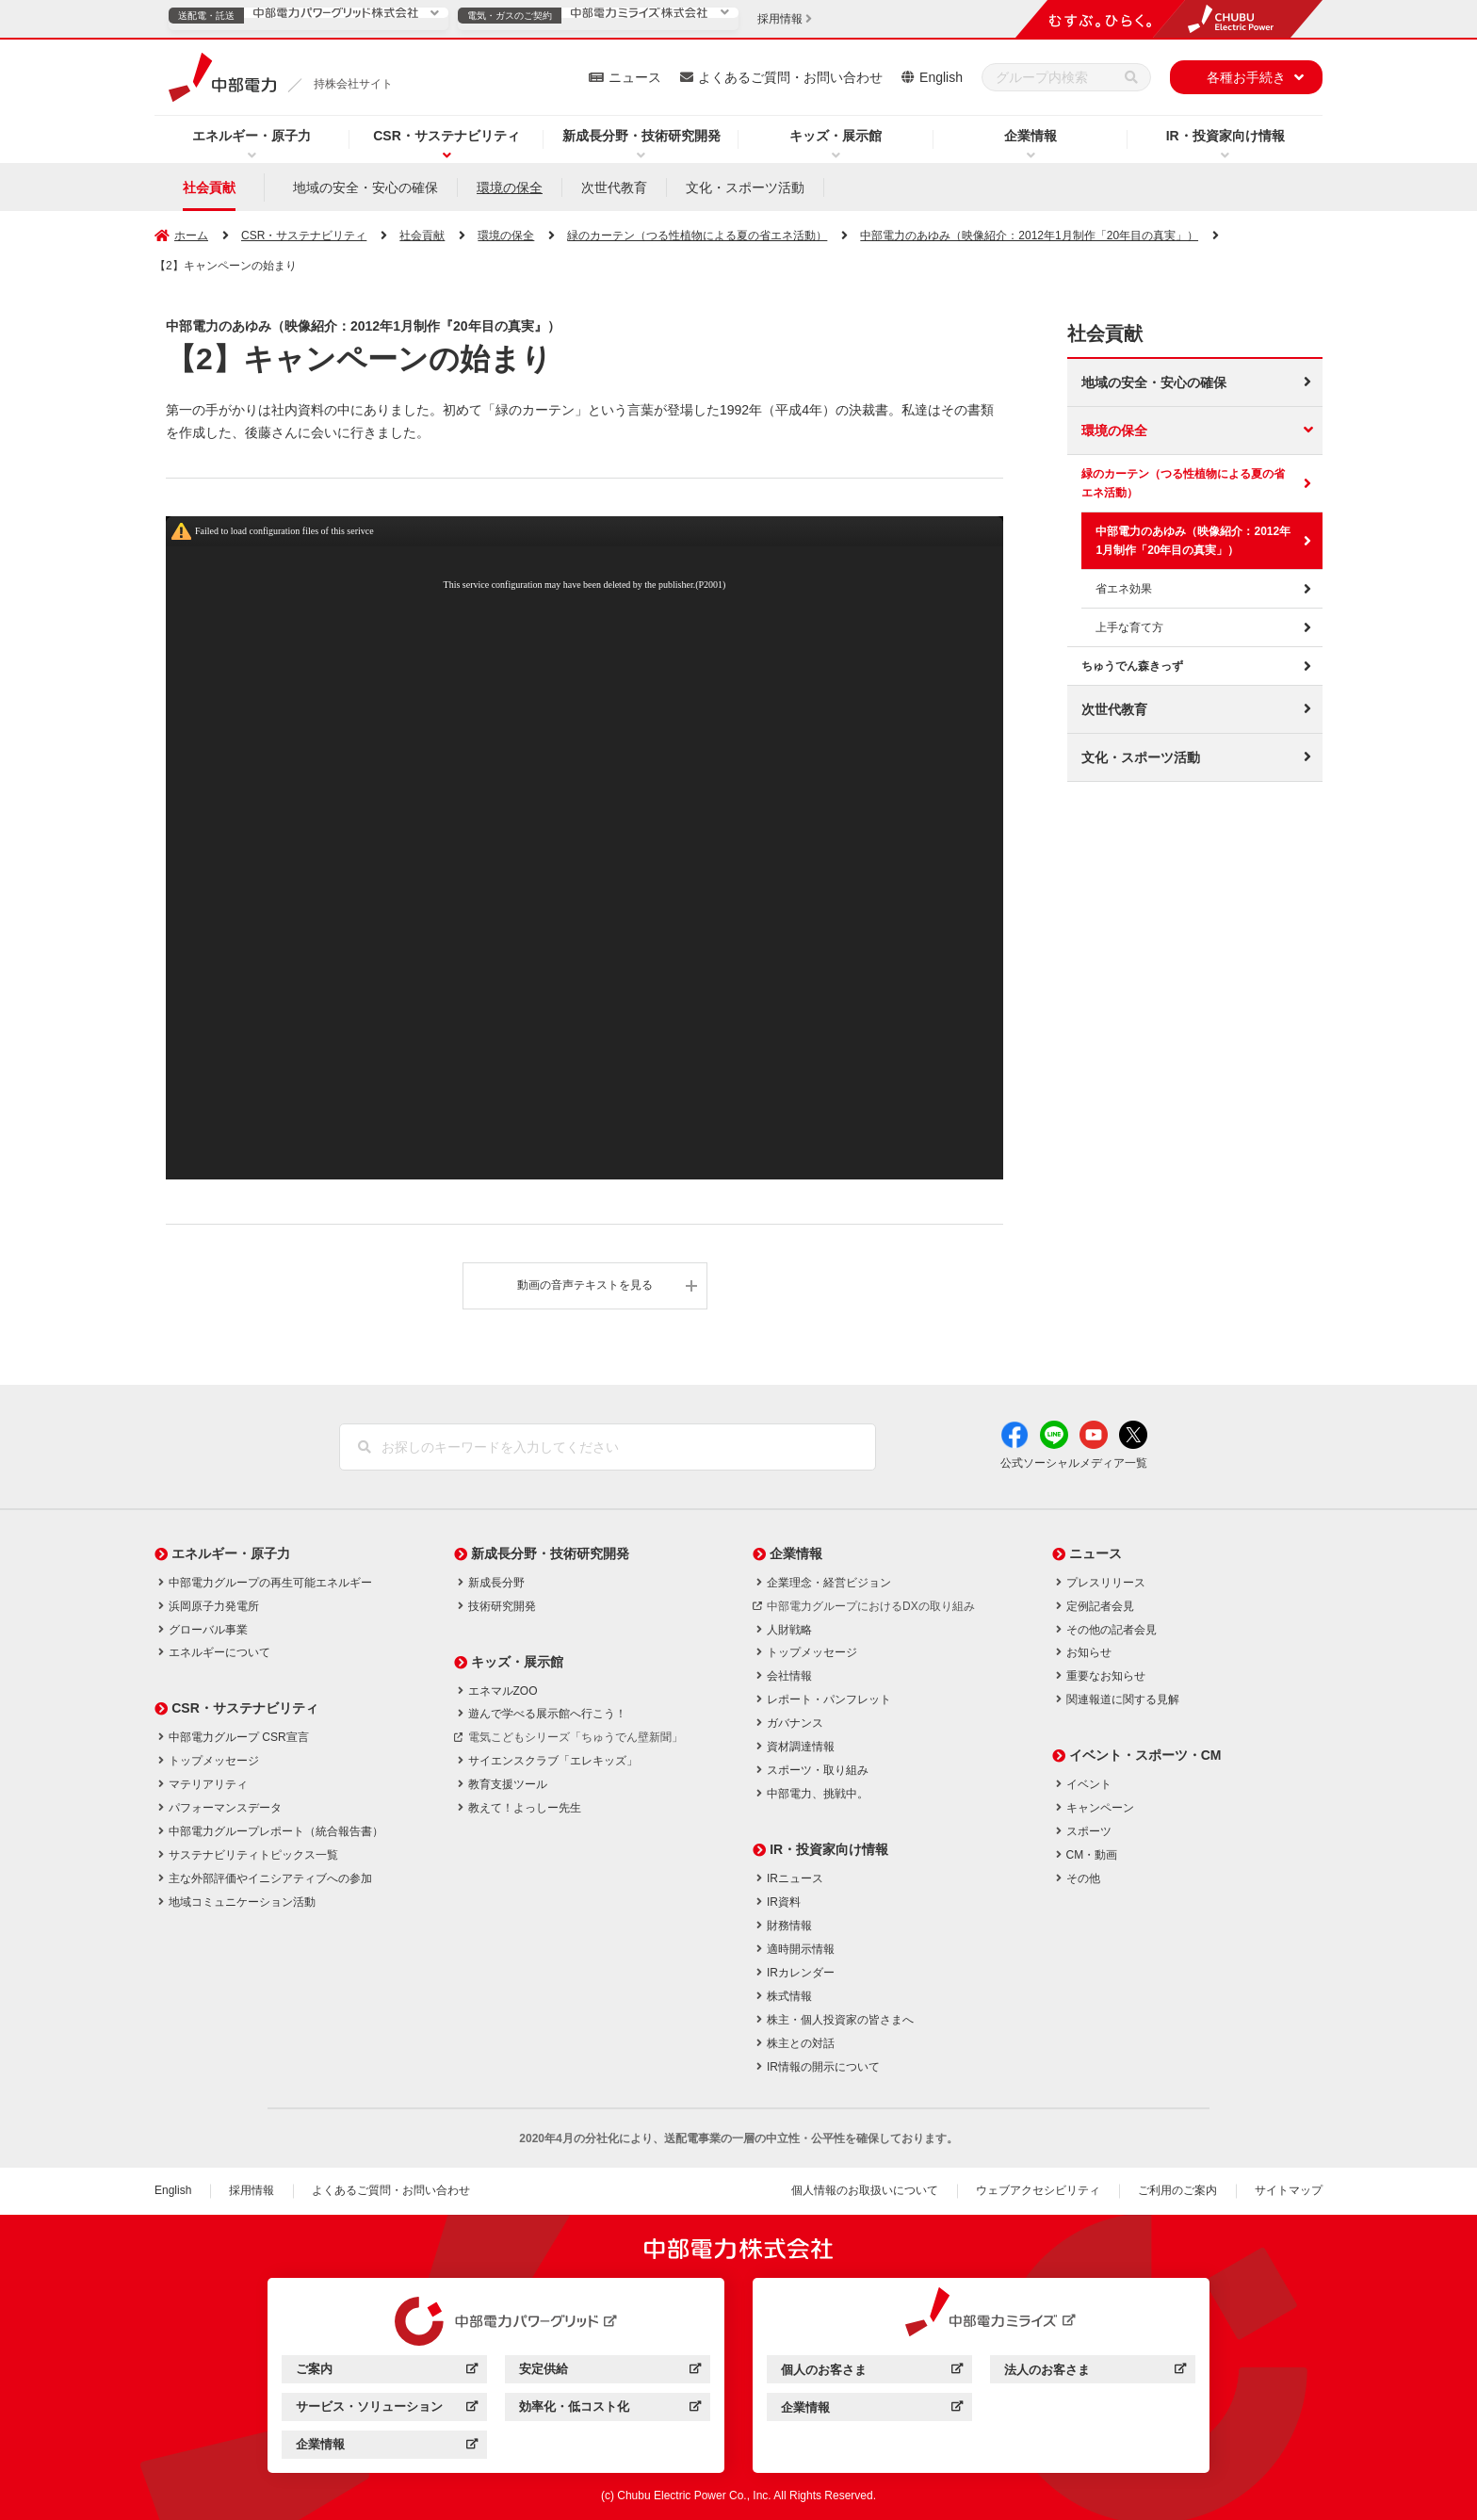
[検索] (1131, 77)
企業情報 (1030, 135)
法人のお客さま (1095, 2372)
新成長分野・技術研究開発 (641, 135)
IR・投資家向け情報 (1225, 135)
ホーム (191, 235)
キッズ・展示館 (835, 135)
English (941, 77)
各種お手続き (1246, 77)
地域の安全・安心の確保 (365, 187)
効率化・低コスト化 (610, 2409)
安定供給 (610, 2372)
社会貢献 (209, 187)
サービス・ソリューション (387, 2409)
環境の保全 (510, 187)
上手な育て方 (1129, 627)
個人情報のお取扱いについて (864, 2190)
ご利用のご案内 (1177, 2190)
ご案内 (387, 2372)
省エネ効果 (1124, 588)
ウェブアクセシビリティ (1038, 2190)
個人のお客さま (872, 2372)
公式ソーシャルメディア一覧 (1073, 1463)
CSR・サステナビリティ (446, 135)
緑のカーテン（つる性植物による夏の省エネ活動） (1183, 483)
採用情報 (251, 2190)
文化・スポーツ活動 (745, 187)
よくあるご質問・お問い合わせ (790, 77)
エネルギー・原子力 (251, 135)
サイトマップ (1289, 2190)
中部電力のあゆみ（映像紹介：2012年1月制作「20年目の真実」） (1193, 541)
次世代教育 (614, 187)
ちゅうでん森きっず (1132, 666)
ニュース (635, 77)
